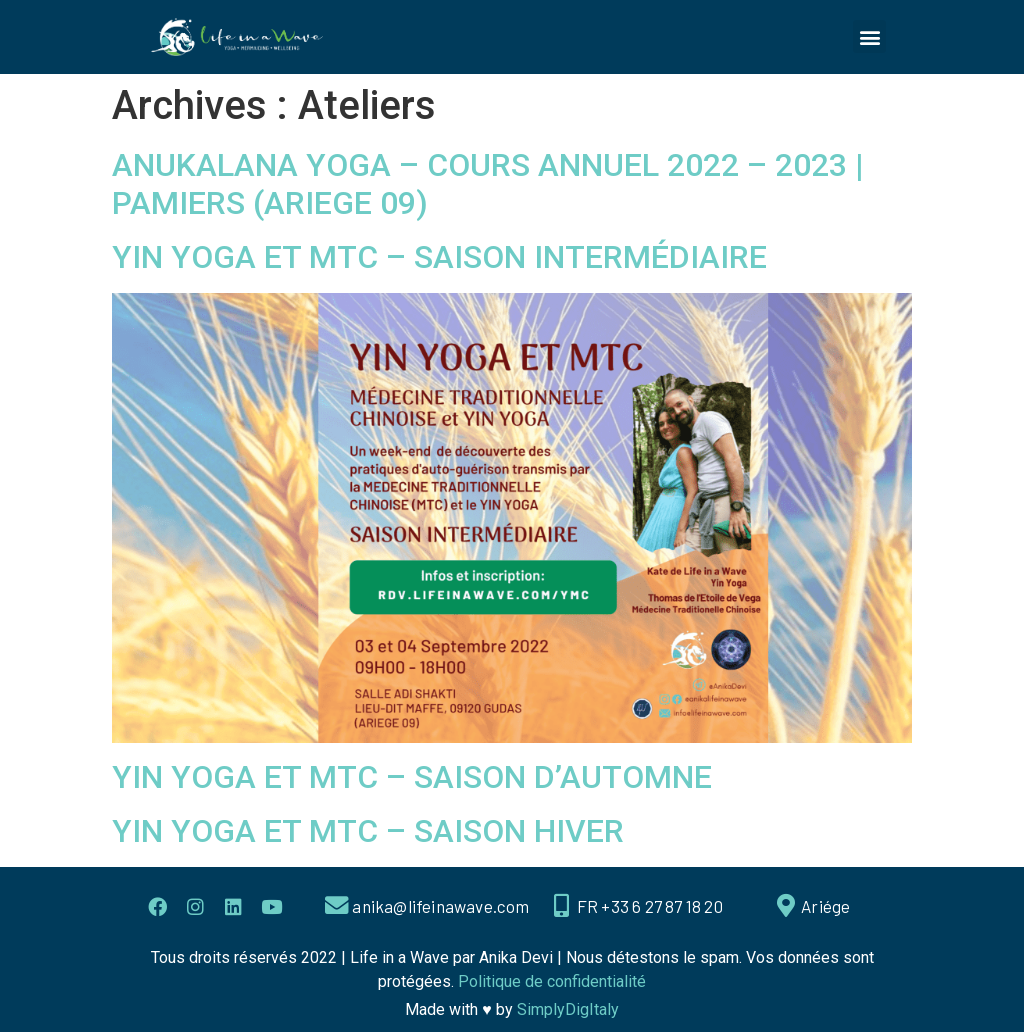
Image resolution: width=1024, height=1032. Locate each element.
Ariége (826, 906)
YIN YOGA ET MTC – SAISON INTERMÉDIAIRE (439, 257)
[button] (869, 36)
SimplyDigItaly (568, 1009)
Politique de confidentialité (552, 981)
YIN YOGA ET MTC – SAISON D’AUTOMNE (412, 777)
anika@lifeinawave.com (441, 906)
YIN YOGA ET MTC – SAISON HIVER (368, 831)
